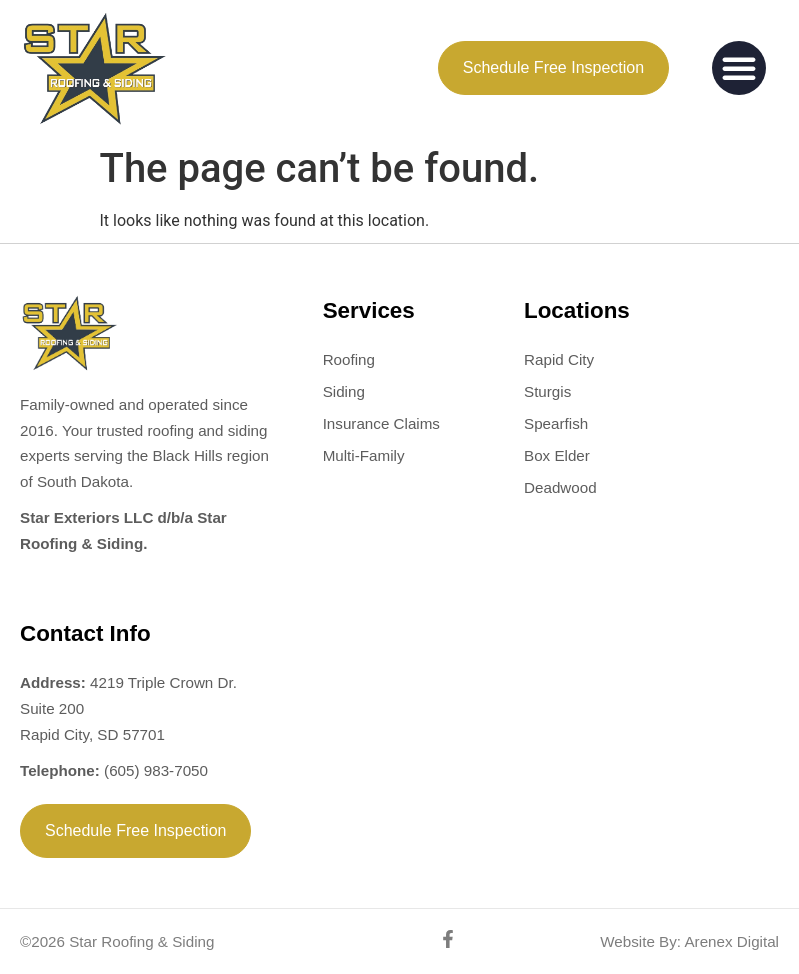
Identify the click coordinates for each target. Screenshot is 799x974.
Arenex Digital (730, 941)
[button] (739, 68)
